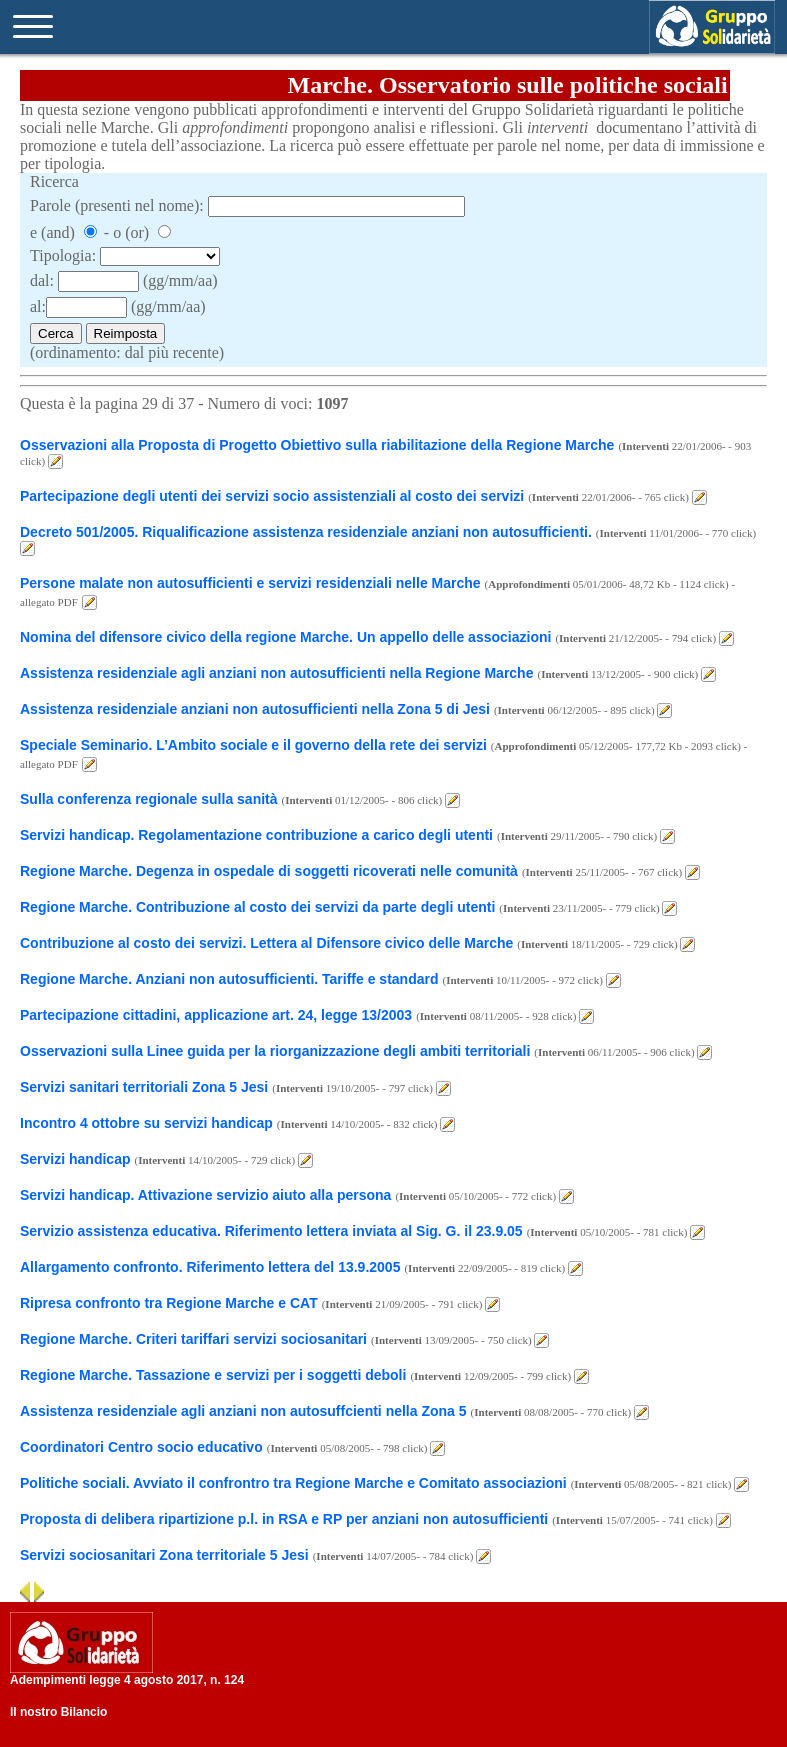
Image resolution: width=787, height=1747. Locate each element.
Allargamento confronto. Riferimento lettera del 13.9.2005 (210, 1267)
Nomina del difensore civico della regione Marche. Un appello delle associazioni (285, 637)
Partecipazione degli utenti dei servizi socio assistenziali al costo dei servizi (272, 496)
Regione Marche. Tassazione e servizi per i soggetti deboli (213, 1375)
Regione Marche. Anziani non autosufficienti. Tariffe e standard (229, 979)
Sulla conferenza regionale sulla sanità (149, 799)
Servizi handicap (75, 1159)
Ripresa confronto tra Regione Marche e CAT (169, 1303)
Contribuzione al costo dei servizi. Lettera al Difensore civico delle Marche (266, 943)
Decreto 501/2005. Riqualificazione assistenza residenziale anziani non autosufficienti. (306, 532)
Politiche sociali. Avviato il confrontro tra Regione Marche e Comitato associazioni (293, 1483)
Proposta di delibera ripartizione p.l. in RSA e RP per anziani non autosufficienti (284, 1519)
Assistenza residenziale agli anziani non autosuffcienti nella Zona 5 (243, 1411)
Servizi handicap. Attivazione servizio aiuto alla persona (205, 1195)
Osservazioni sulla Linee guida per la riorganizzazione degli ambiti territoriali (275, 1051)
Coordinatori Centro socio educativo (141, 1447)
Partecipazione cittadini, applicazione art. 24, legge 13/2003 (216, 1015)
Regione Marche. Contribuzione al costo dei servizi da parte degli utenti (257, 907)
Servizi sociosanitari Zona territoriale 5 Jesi (164, 1555)
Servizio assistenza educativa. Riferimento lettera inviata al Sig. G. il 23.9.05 (271, 1231)
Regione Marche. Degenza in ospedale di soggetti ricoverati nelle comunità (269, 871)
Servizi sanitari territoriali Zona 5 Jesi (144, 1087)
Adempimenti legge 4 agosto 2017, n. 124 (127, 1680)
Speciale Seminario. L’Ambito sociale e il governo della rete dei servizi (253, 745)
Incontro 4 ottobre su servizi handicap (146, 1123)
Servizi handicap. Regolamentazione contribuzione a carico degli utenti (256, 835)
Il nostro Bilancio (58, 1712)
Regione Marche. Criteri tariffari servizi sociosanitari (193, 1339)
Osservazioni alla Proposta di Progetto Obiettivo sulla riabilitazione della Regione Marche (317, 445)
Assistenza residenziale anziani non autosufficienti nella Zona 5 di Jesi (255, 709)
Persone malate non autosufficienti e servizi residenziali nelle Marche (250, 583)
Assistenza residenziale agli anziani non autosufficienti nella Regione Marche (276, 673)
